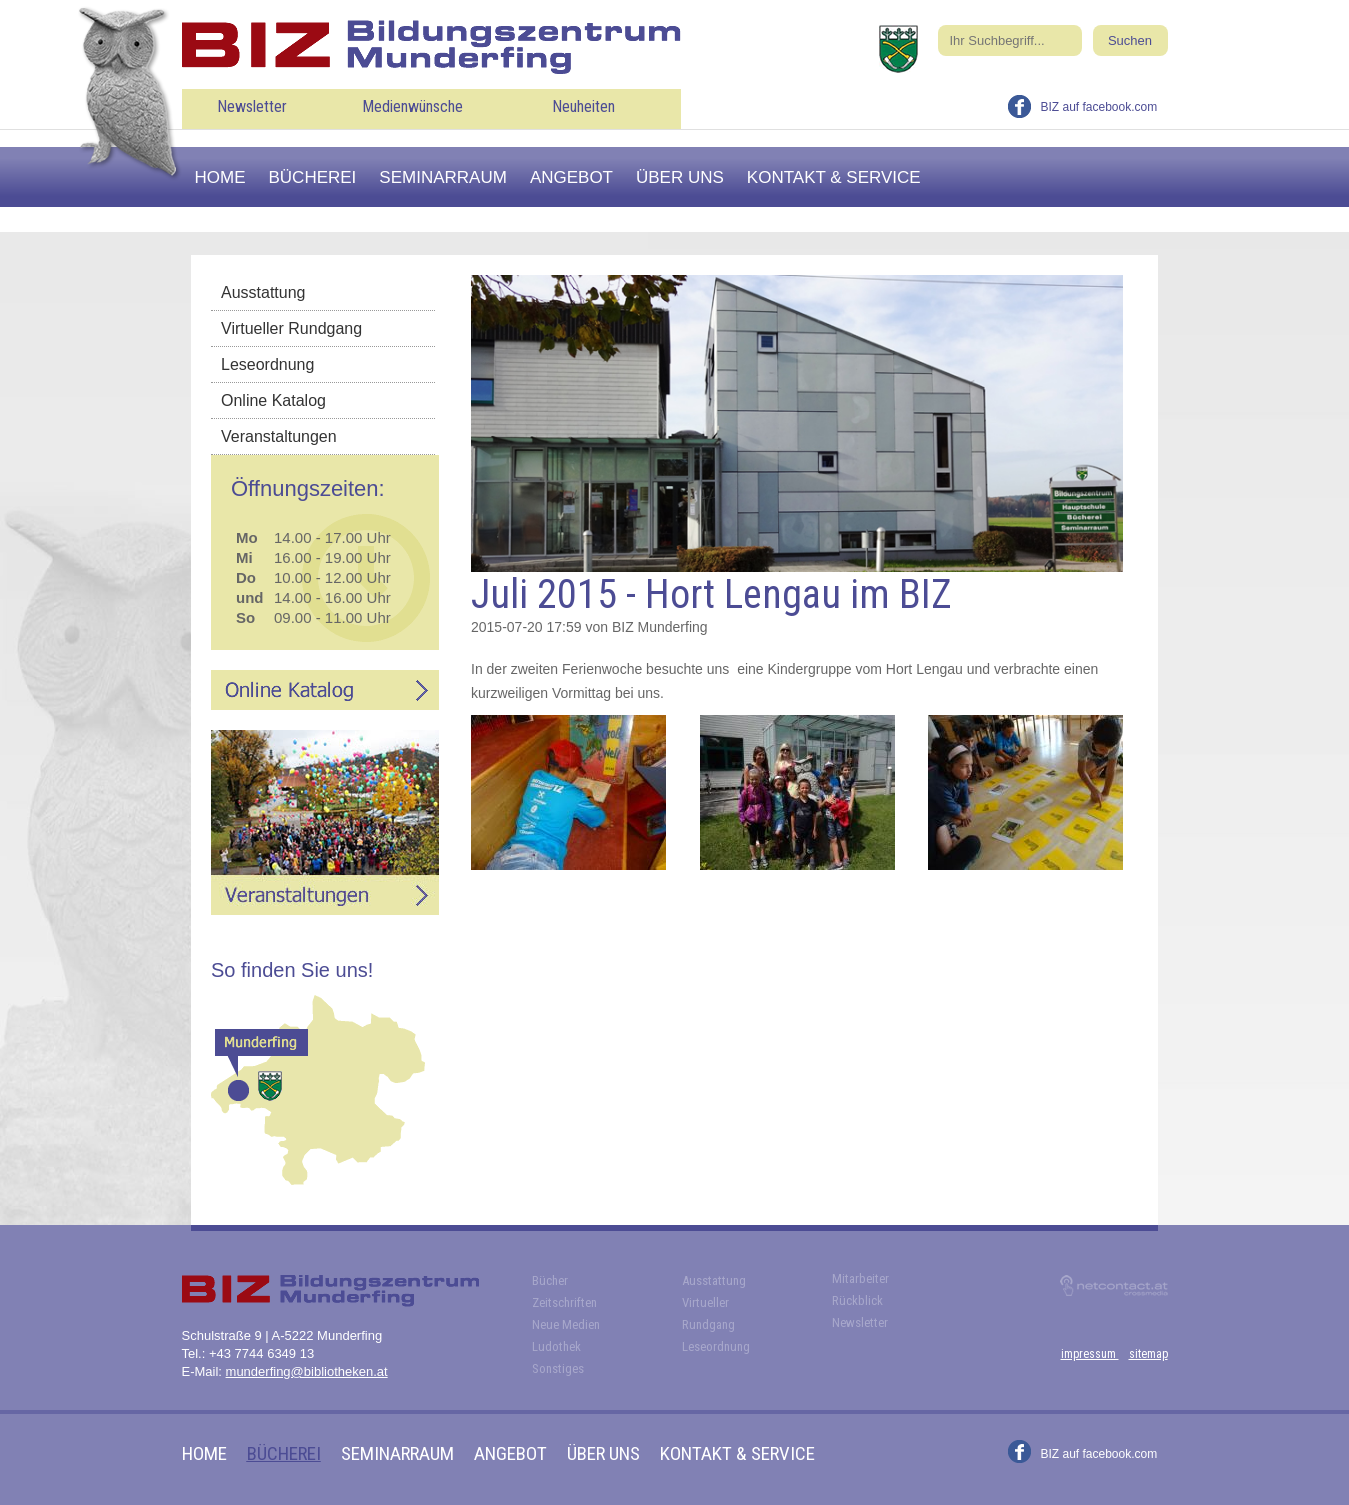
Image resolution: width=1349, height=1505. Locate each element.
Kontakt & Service (834, 177)
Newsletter (252, 106)
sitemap (1148, 1354)
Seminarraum (443, 177)
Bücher (550, 1280)
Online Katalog (273, 400)
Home (220, 177)
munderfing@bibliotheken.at (307, 1371)
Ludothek (556, 1346)
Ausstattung (263, 292)
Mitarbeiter (860, 1278)
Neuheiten (583, 106)
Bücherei (313, 177)
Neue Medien (566, 1324)
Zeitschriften (564, 1302)
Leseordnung (267, 364)
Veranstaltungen (279, 436)
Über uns (680, 177)
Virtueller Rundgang (291, 328)
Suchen (1130, 40)
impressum (1090, 1354)
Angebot (571, 177)
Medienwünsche (412, 106)
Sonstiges (558, 1368)
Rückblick (857, 1300)
